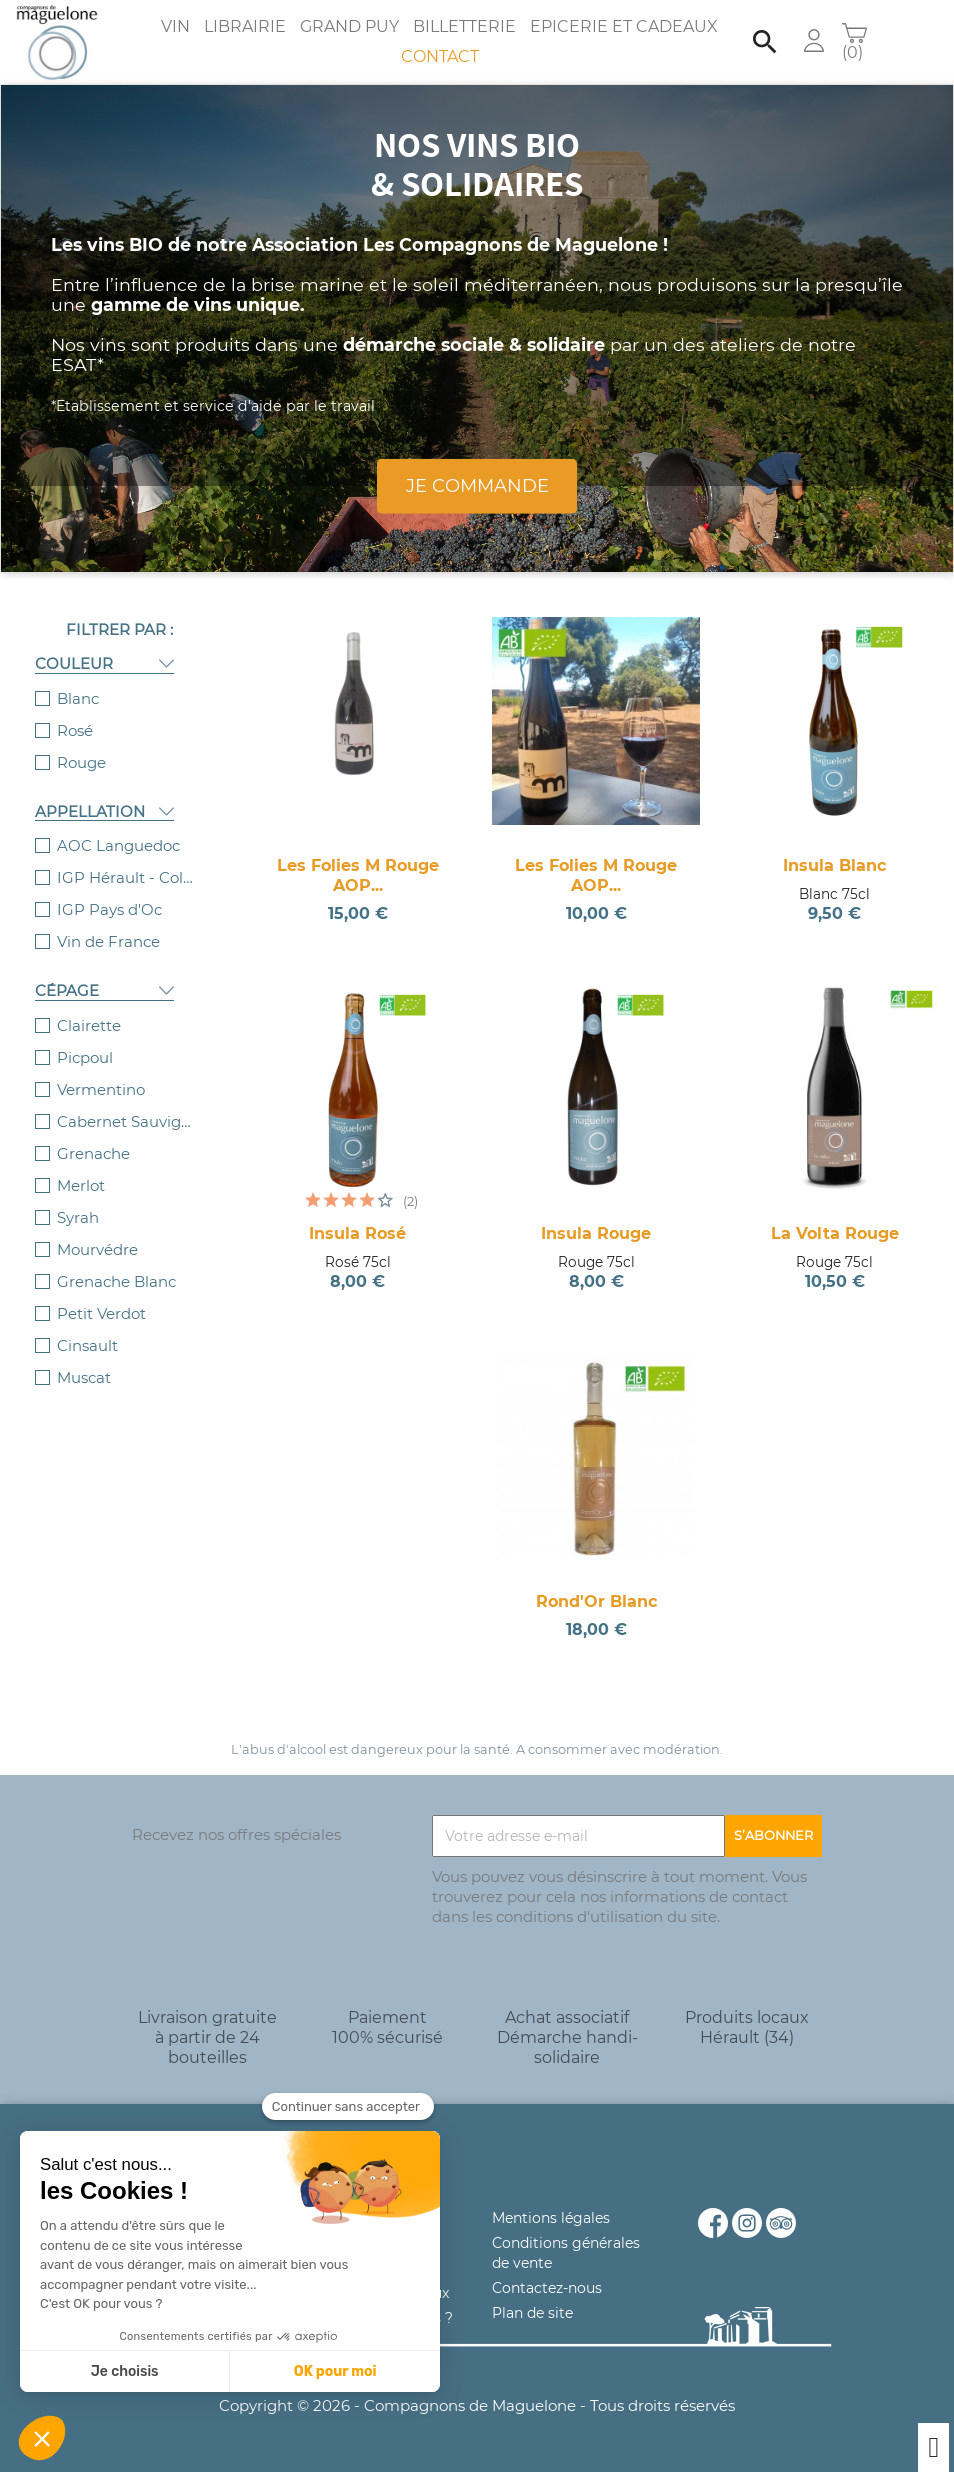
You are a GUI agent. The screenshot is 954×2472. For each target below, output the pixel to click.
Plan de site (532, 2313)
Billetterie (464, 26)
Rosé (75, 730)
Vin (175, 26)
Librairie (245, 26)
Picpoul (85, 1057)
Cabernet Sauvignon (126, 1121)
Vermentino (101, 1089)
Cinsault (87, 1345)
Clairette (89, 1025)
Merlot (81, 1185)
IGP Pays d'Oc (109, 909)
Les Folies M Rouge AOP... (358, 875)
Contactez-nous (547, 2288)
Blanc (78, 698)
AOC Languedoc (118, 845)
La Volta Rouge (835, 1233)
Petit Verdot (101, 1313)
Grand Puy (349, 26)
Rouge (81, 762)
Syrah (78, 1217)
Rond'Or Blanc (596, 1601)
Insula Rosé (357, 1233)
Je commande (477, 486)
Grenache (93, 1153)
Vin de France (108, 941)
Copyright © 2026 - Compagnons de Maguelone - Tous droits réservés (477, 2405)
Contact (440, 56)
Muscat (84, 1377)
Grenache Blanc (116, 1281)
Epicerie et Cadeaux (624, 26)
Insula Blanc (834, 865)
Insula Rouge (596, 1233)
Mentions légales (551, 2218)
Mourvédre (97, 1249)
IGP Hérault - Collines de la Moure (126, 877)
